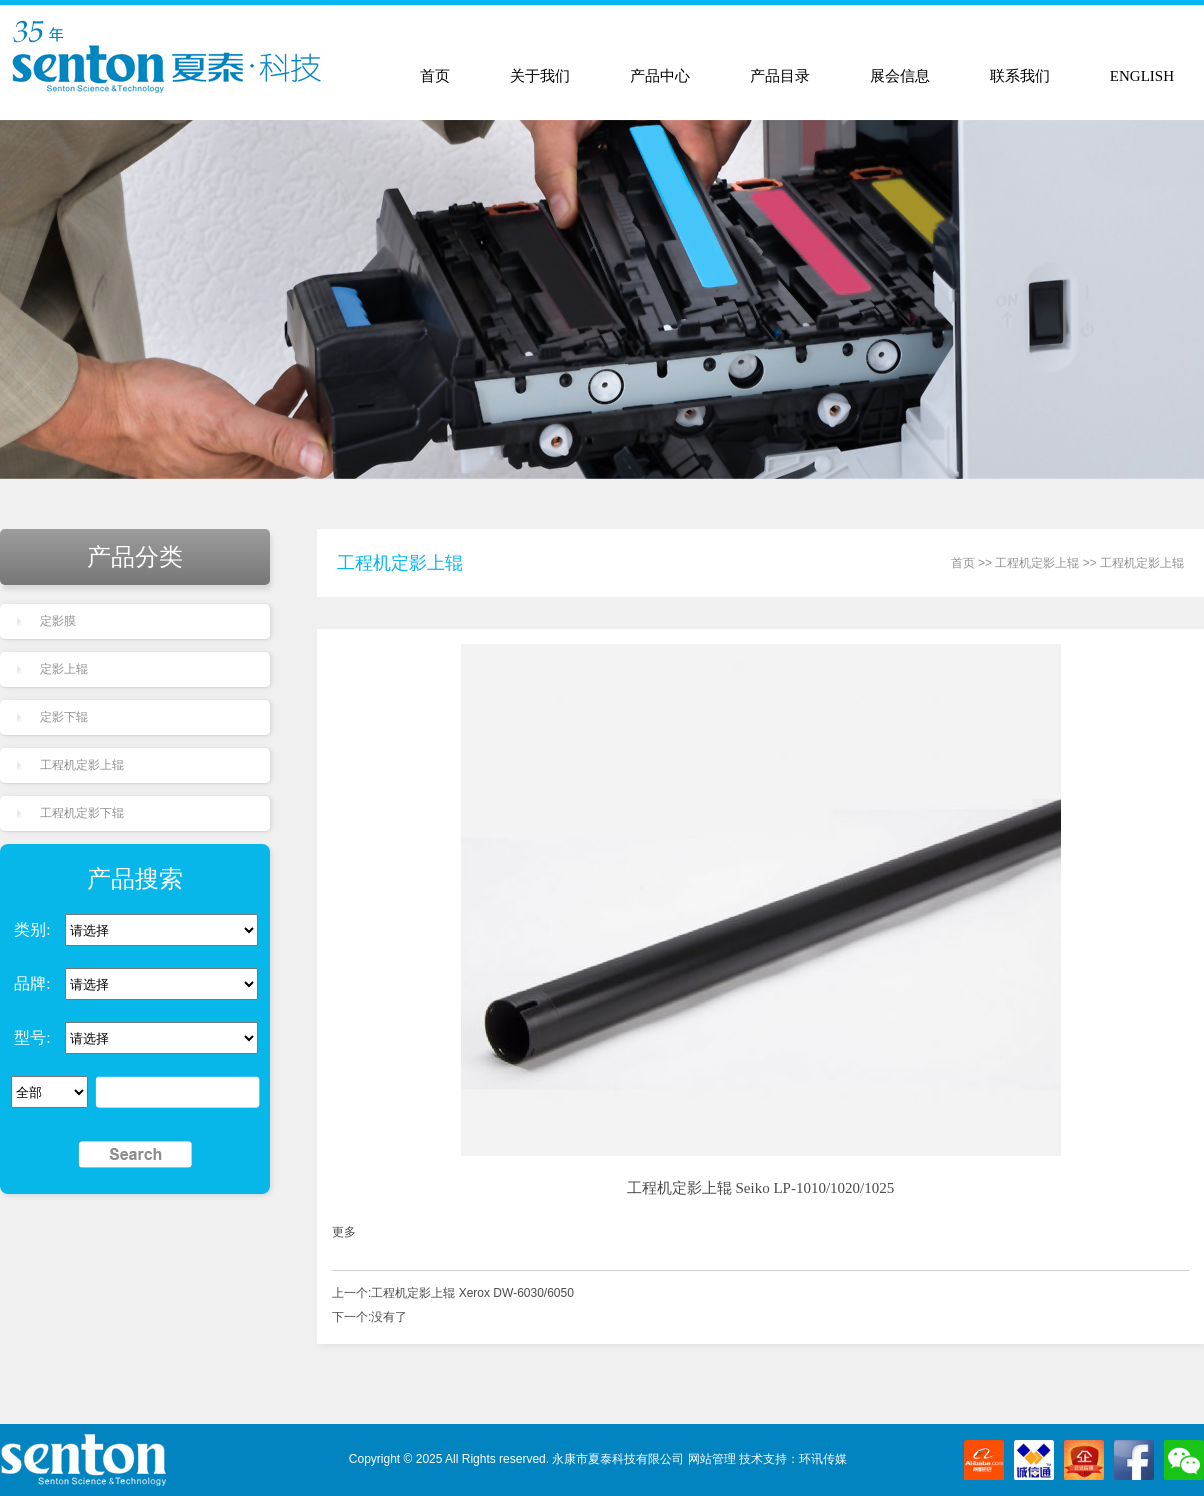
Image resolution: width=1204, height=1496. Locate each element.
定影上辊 (64, 669)
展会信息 (900, 76)
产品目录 (780, 76)
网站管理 (712, 1459)
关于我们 (540, 76)
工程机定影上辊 (82, 765)
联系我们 (1020, 76)
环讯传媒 (823, 1459)
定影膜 (58, 621)
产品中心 (660, 76)
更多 (344, 1232)
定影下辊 (64, 717)
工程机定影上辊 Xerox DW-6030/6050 (472, 1293)
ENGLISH (1142, 76)
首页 (435, 76)
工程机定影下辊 (82, 813)
